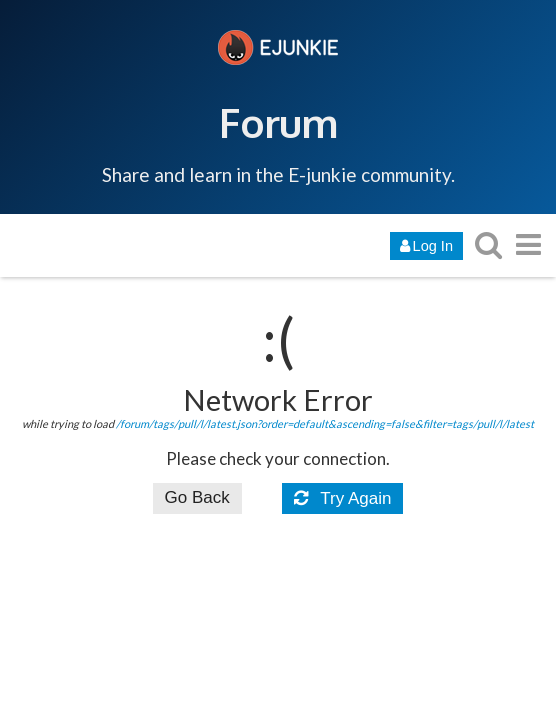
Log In (426, 246)
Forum (278, 122)
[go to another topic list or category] (528, 244)
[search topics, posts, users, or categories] (488, 244)
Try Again (343, 498)
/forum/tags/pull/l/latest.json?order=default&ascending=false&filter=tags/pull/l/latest (325, 423)
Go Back (197, 497)
